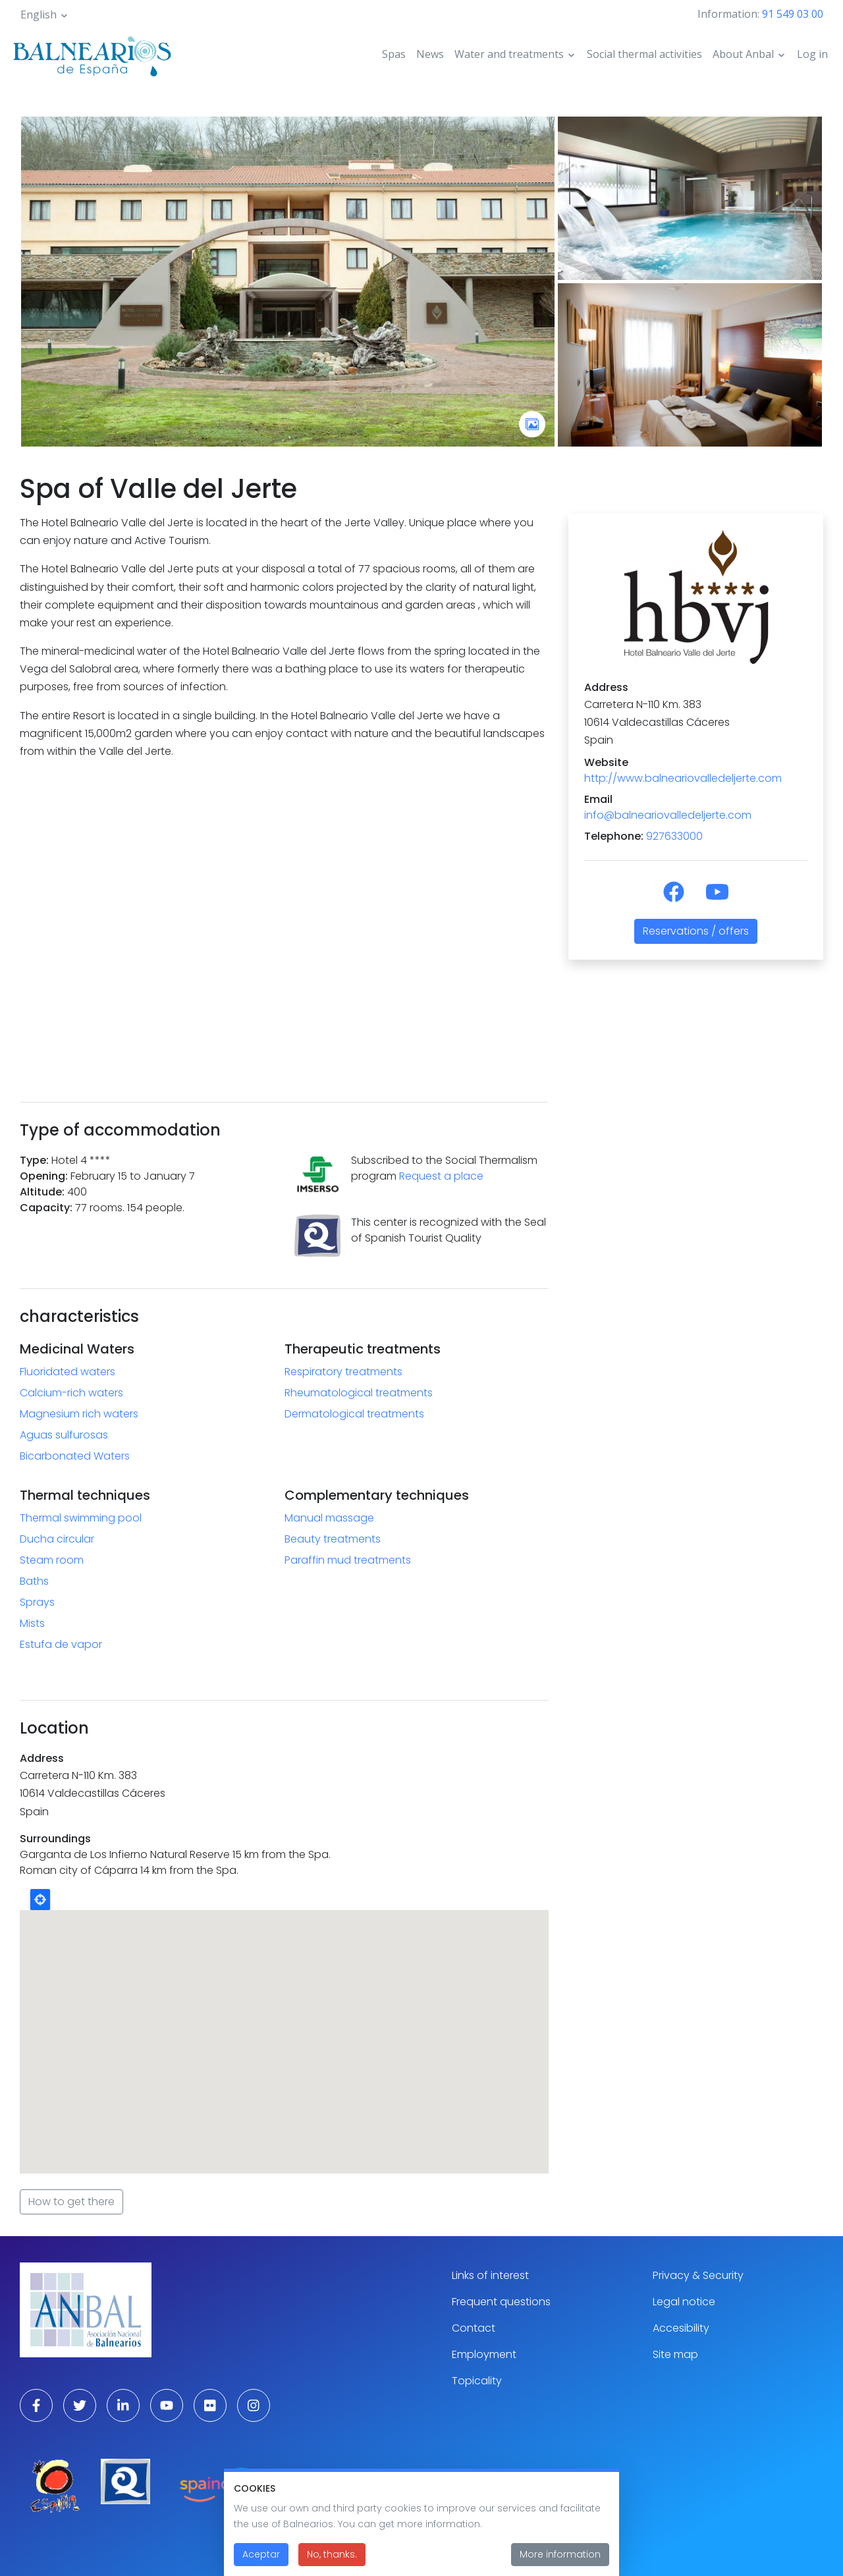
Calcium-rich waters (71, 1392)
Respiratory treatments (343, 1371)
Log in (812, 54)
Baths (34, 1581)
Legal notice (684, 2301)
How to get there (71, 2201)
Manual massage (329, 1517)
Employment (484, 2354)
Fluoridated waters (67, 1371)
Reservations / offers (696, 931)
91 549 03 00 (792, 14)
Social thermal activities (644, 54)
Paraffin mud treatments (348, 1560)
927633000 (674, 836)
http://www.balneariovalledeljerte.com (683, 778)
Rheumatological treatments (359, 1392)
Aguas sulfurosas (64, 1434)
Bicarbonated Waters (75, 1456)
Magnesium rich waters (79, 1413)
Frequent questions (501, 2301)
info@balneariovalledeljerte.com (667, 815)
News (430, 54)
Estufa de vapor (61, 1644)
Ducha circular (57, 1539)
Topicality (477, 2380)
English (38, 14)
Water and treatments (509, 54)
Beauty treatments (333, 1539)
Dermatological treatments (354, 1413)
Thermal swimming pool (81, 1517)
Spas (394, 54)
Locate (40, 1899)
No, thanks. (332, 2554)
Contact (473, 2328)
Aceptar (261, 2554)
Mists (32, 1623)
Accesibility (681, 2328)
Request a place (441, 1176)
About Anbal (743, 54)
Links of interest (490, 2275)
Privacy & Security (698, 2275)
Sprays (37, 1602)
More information (560, 2554)
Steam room (52, 1560)
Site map (675, 2354)
